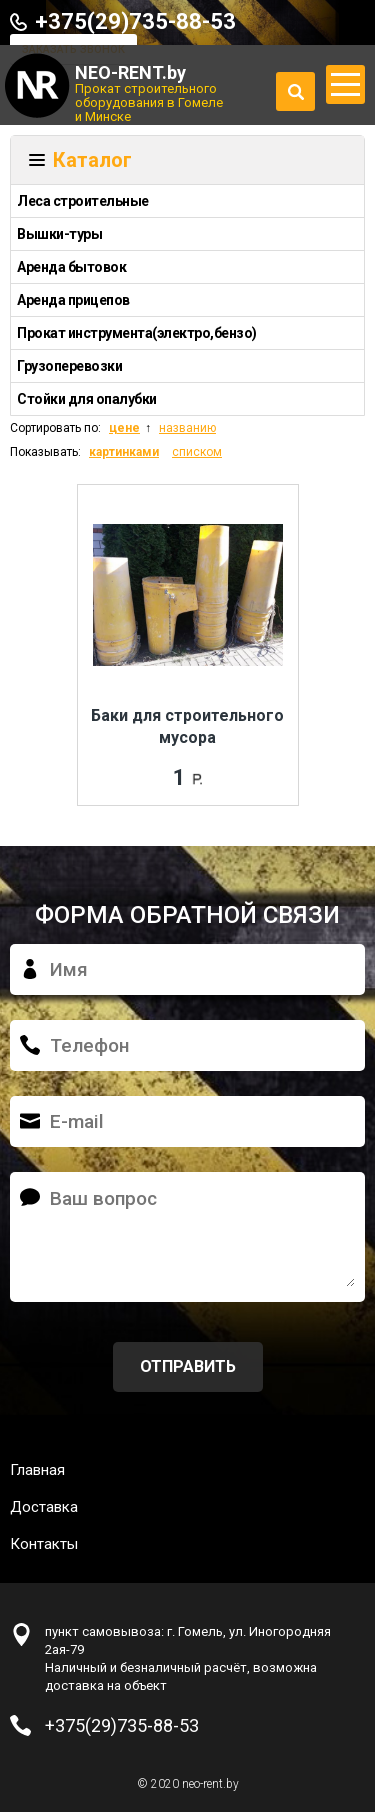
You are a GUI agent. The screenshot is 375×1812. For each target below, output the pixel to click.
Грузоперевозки (69, 366)
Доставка (44, 1507)
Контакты (44, 1544)
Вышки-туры (59, 234)
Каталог (92, 160)
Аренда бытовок (71, 267)
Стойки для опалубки (87, 399)
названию (187, 428)
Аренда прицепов (73, 300)
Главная (37, 1470)
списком (197, 452)
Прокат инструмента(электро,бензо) (137, 333)
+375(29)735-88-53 (135, 21)
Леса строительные (83, 201)
